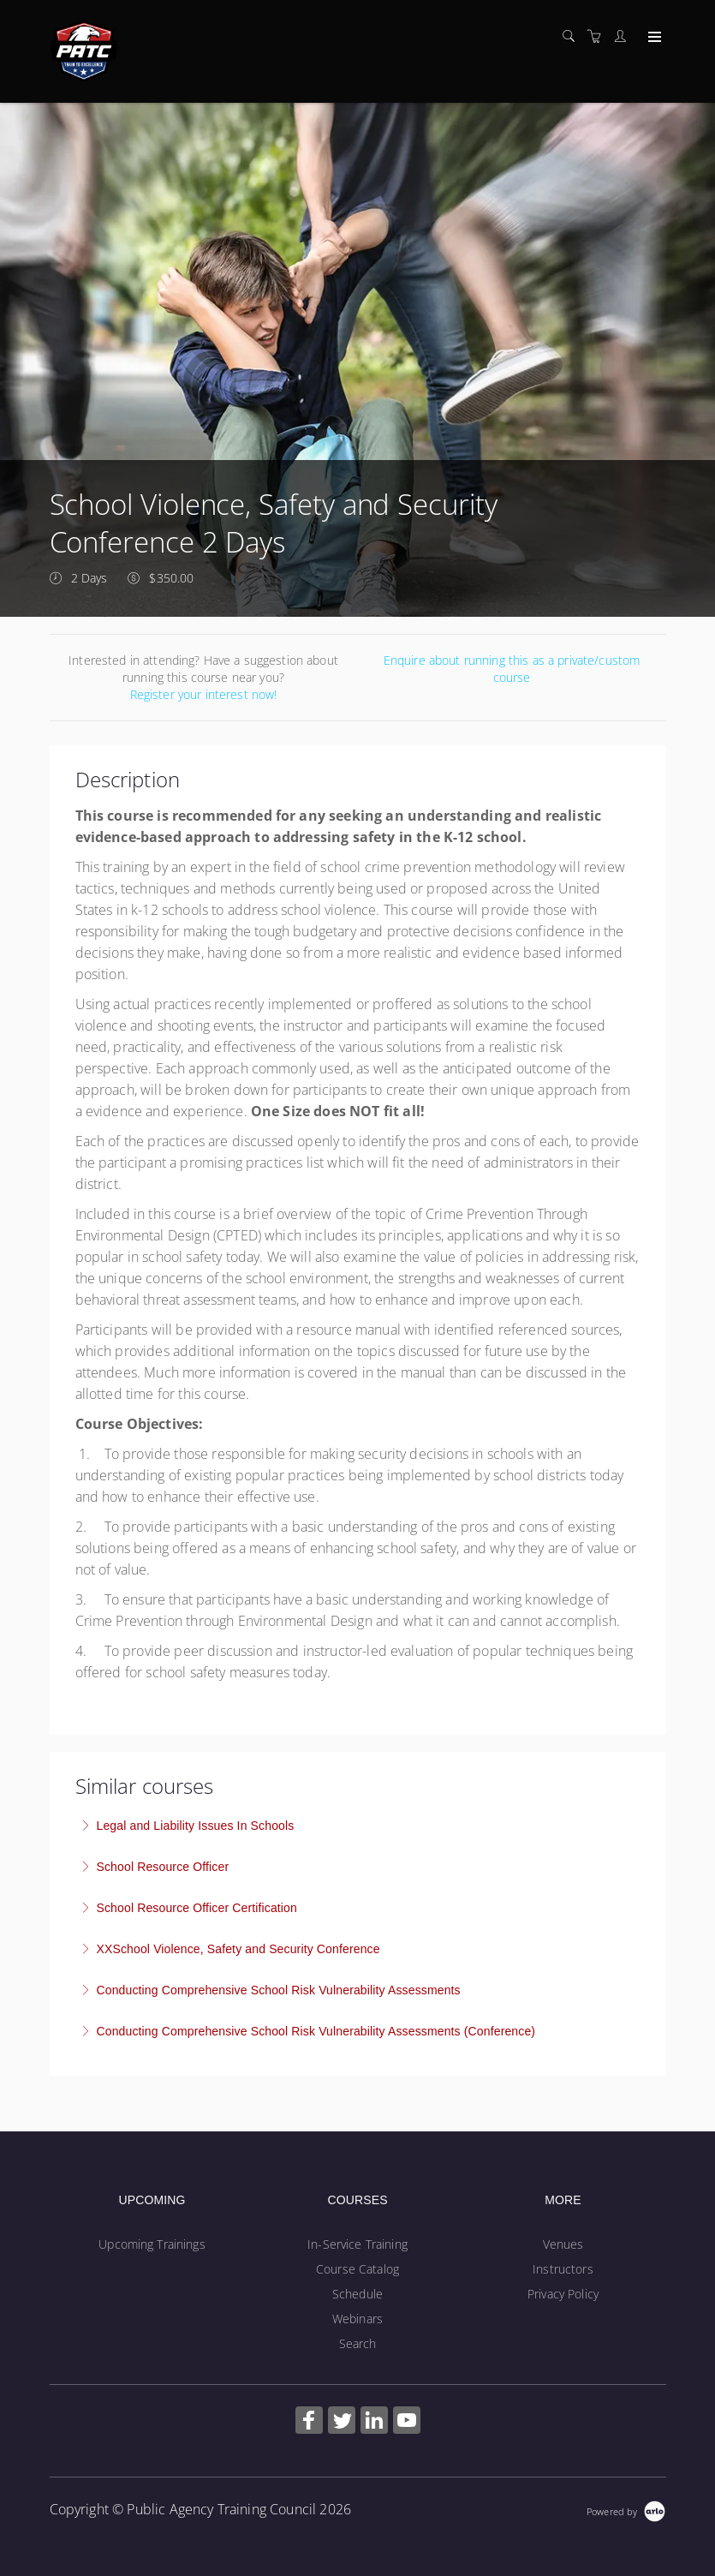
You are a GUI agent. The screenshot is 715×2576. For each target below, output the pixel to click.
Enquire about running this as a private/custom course (512, 668)
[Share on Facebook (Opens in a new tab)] (309, 2422)
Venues (563, 2244)
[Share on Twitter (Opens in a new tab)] (341, 2422)
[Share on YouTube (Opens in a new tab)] (406, 2422)
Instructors (563, 2269)
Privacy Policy (563, 2294)
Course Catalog (357, 2269)
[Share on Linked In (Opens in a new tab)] (374, 2422)
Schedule (357, 2294)
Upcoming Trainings (152, 2244)
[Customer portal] (624, 36)
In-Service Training (357, 2244)
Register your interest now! (203, 694)
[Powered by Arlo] (626, 2509)
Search (358, 2343)
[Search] (573, 36)
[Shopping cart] (598, 36)
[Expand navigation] (653, 38)
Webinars (357, 2318)
